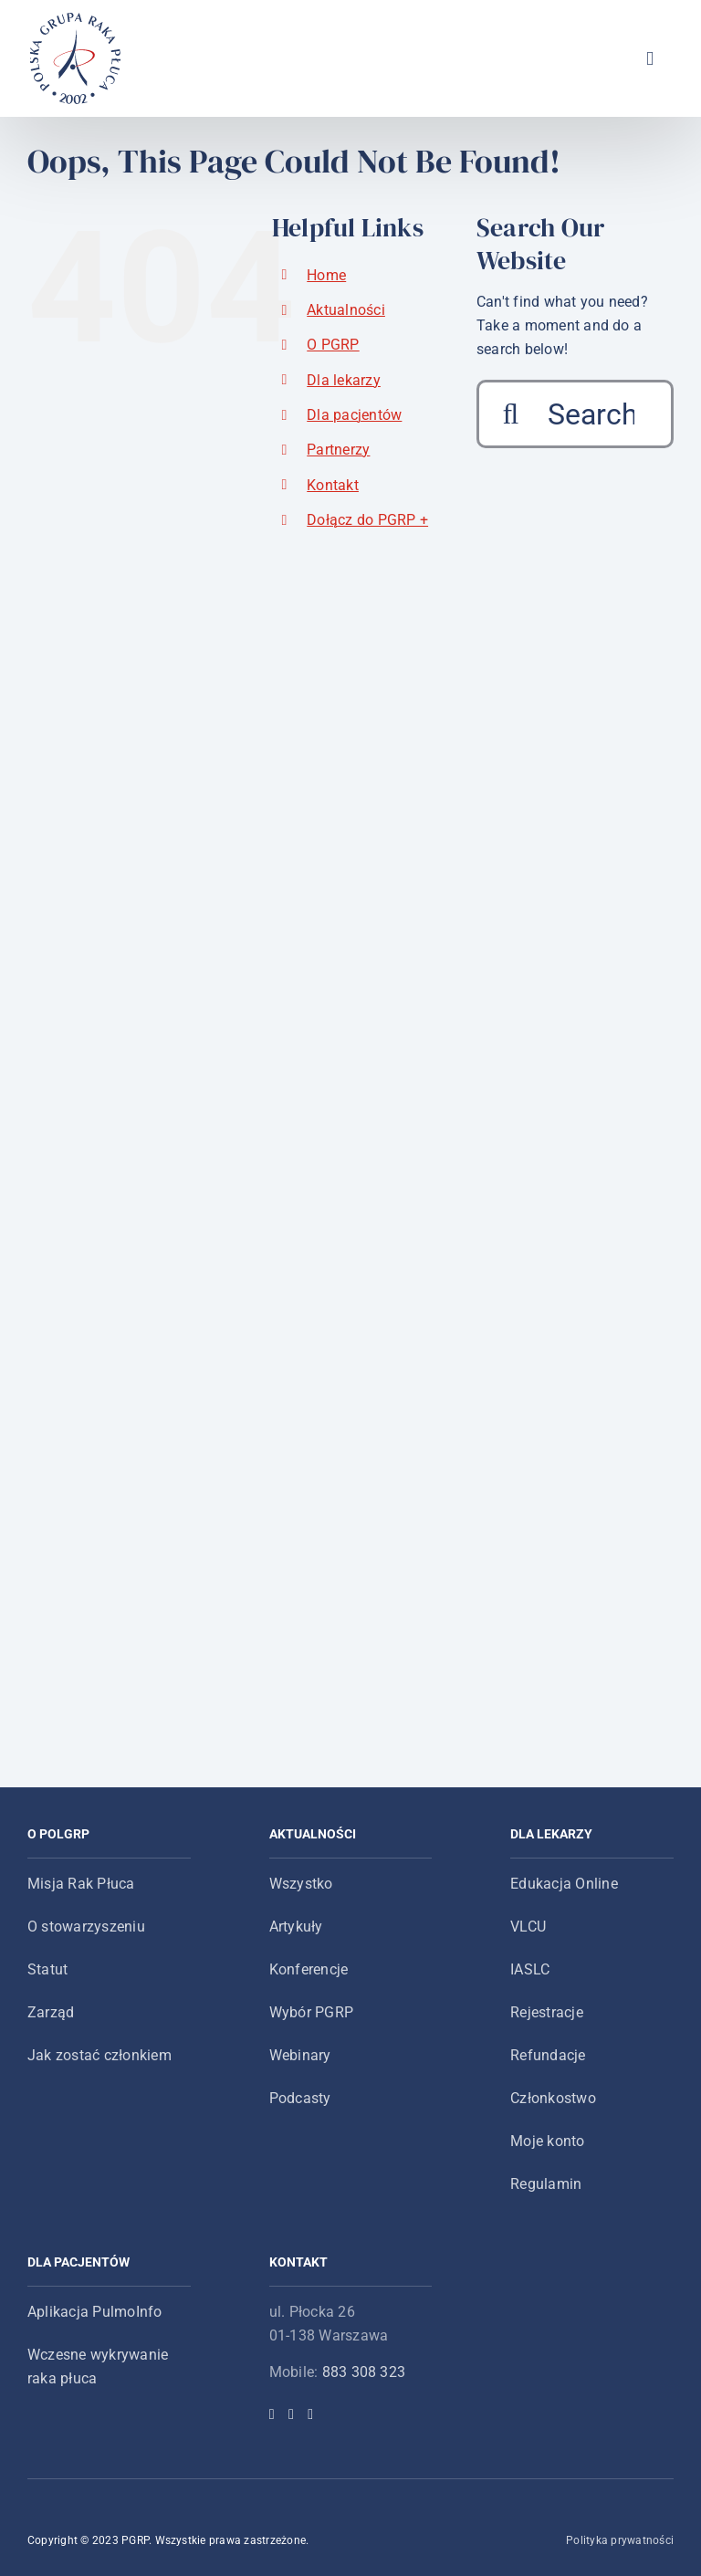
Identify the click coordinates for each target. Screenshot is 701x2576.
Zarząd (50, 2012)
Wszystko (301, 1883)
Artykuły (296, 1926)
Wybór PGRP (311, 2012)
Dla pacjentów (354, 415)
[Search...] (575, 414)
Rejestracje (546, 2012)
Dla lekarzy (344, 380)
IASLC (529, 1969)
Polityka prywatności (620, 2540)
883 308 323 (364, 2372)
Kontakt (333, 485)
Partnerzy (338, 449)
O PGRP (333, 344)
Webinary (300, 2055)
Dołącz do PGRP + (367, 520)
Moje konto (547, 2141)
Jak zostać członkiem (99, 2055)
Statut (47, 1969)
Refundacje (547, 2055)
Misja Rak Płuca (81, 1883)
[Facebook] (272, 2414)
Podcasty (300, 2098)
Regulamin (545, 2184)
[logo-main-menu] (75, 19)
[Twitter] (291, 2414)
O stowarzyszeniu (86, 1926)
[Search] (510, 414)
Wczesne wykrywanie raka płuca (97, 2366)
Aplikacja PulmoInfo (94, 2311)
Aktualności (346, 310)
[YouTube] (310, 2414)
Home (326, 275)
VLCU (528, 1926)
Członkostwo (553, 2098)
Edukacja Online (564, 1883)
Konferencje (309, 1969)
